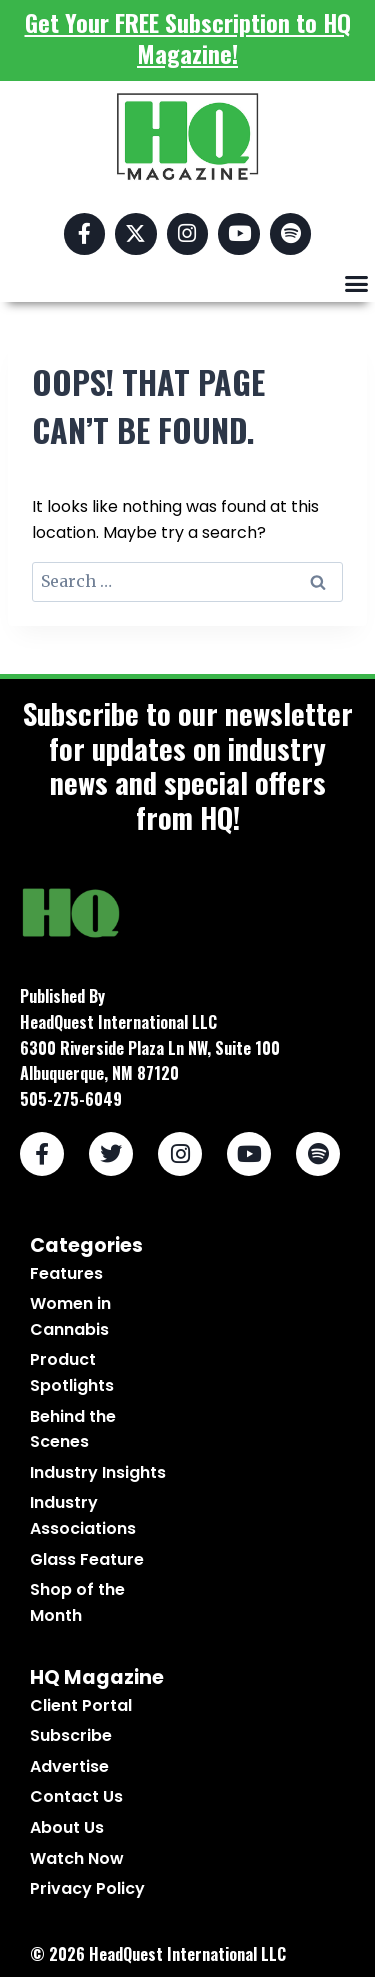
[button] (357, 284)
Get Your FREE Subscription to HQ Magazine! (188, 37)
